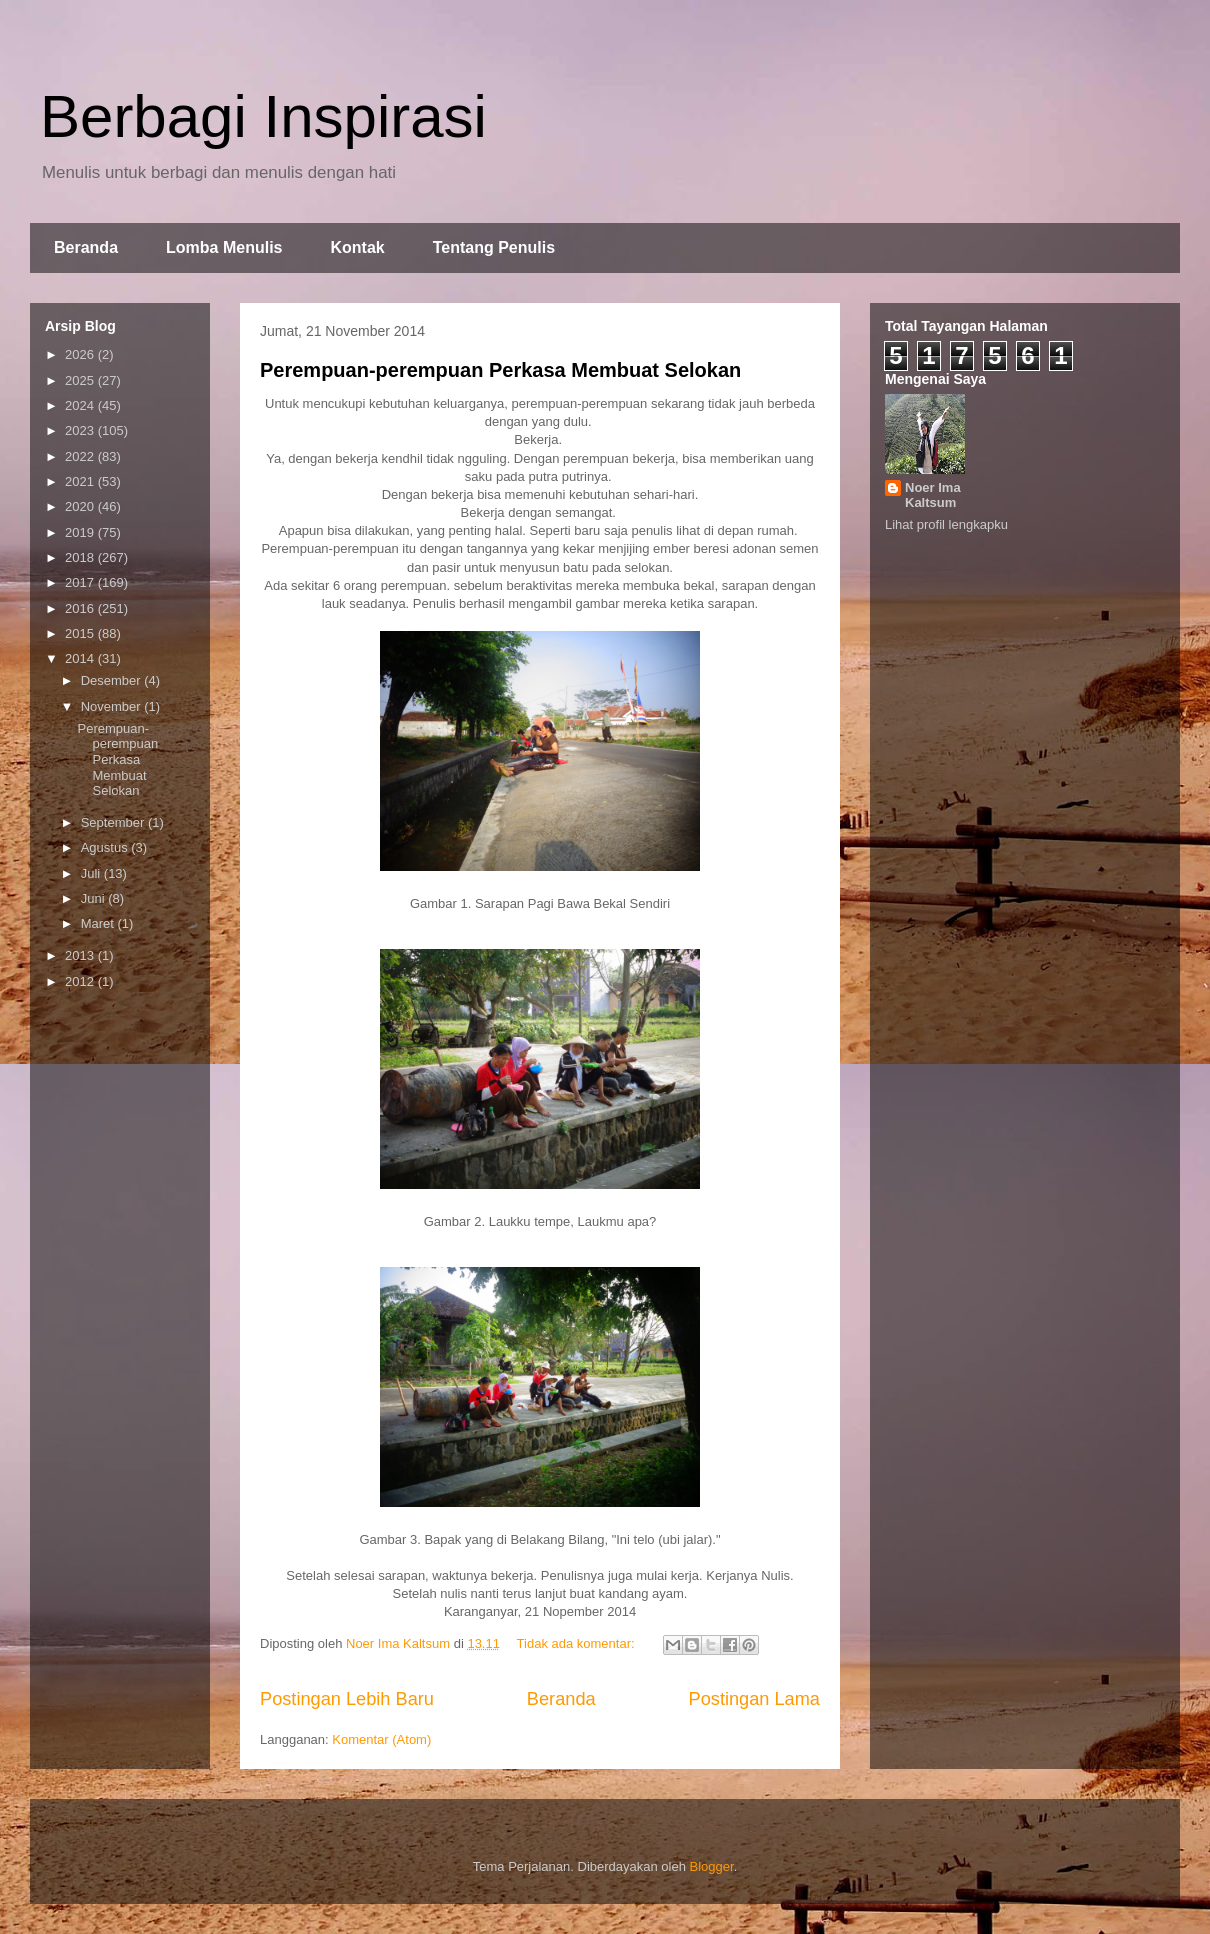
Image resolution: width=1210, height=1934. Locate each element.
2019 (81, 532)
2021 (81, 481)
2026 (81, 354)
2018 (81, 557)
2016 (81, 608)
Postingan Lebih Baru (347, 1699)
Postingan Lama (754, 1699)
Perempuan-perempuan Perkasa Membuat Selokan (500, 370)
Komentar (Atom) (381, 1739)
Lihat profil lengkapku (946, 524)
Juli (92, 873)
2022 (81, 456)
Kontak (357, 247)
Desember (113, 680)
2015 (81, 633)
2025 (81, 380)
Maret (99, 923)
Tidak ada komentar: (578, 1643)
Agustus (106, 847)
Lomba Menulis (224, 247)
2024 (81, 405)
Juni (94, 898)
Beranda (86, 247)
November (113, 706)
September (114, 822)
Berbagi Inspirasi (263, 116)
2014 (81, 658)
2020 (81, 506)
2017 (81, 582)
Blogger (712, 1866)
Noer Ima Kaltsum (933, 495)
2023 (81, 430)
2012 (81, 981)
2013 (81, 955)
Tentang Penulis (494, 247)
